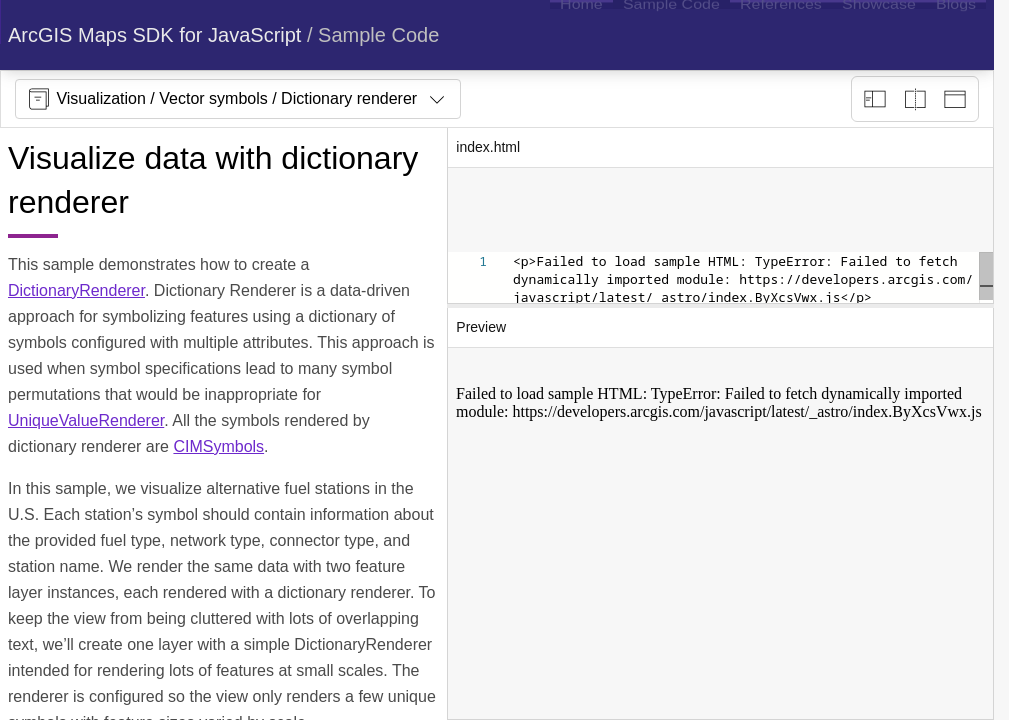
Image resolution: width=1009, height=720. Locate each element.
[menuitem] (581, 35)
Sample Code (378, 35)
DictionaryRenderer (76, 290)
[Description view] (875, 99)
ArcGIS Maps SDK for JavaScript (154, 35)
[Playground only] (915, 99)
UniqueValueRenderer (86, 420)
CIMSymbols (218, 446)
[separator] (720, 306)
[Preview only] (955, 99)
